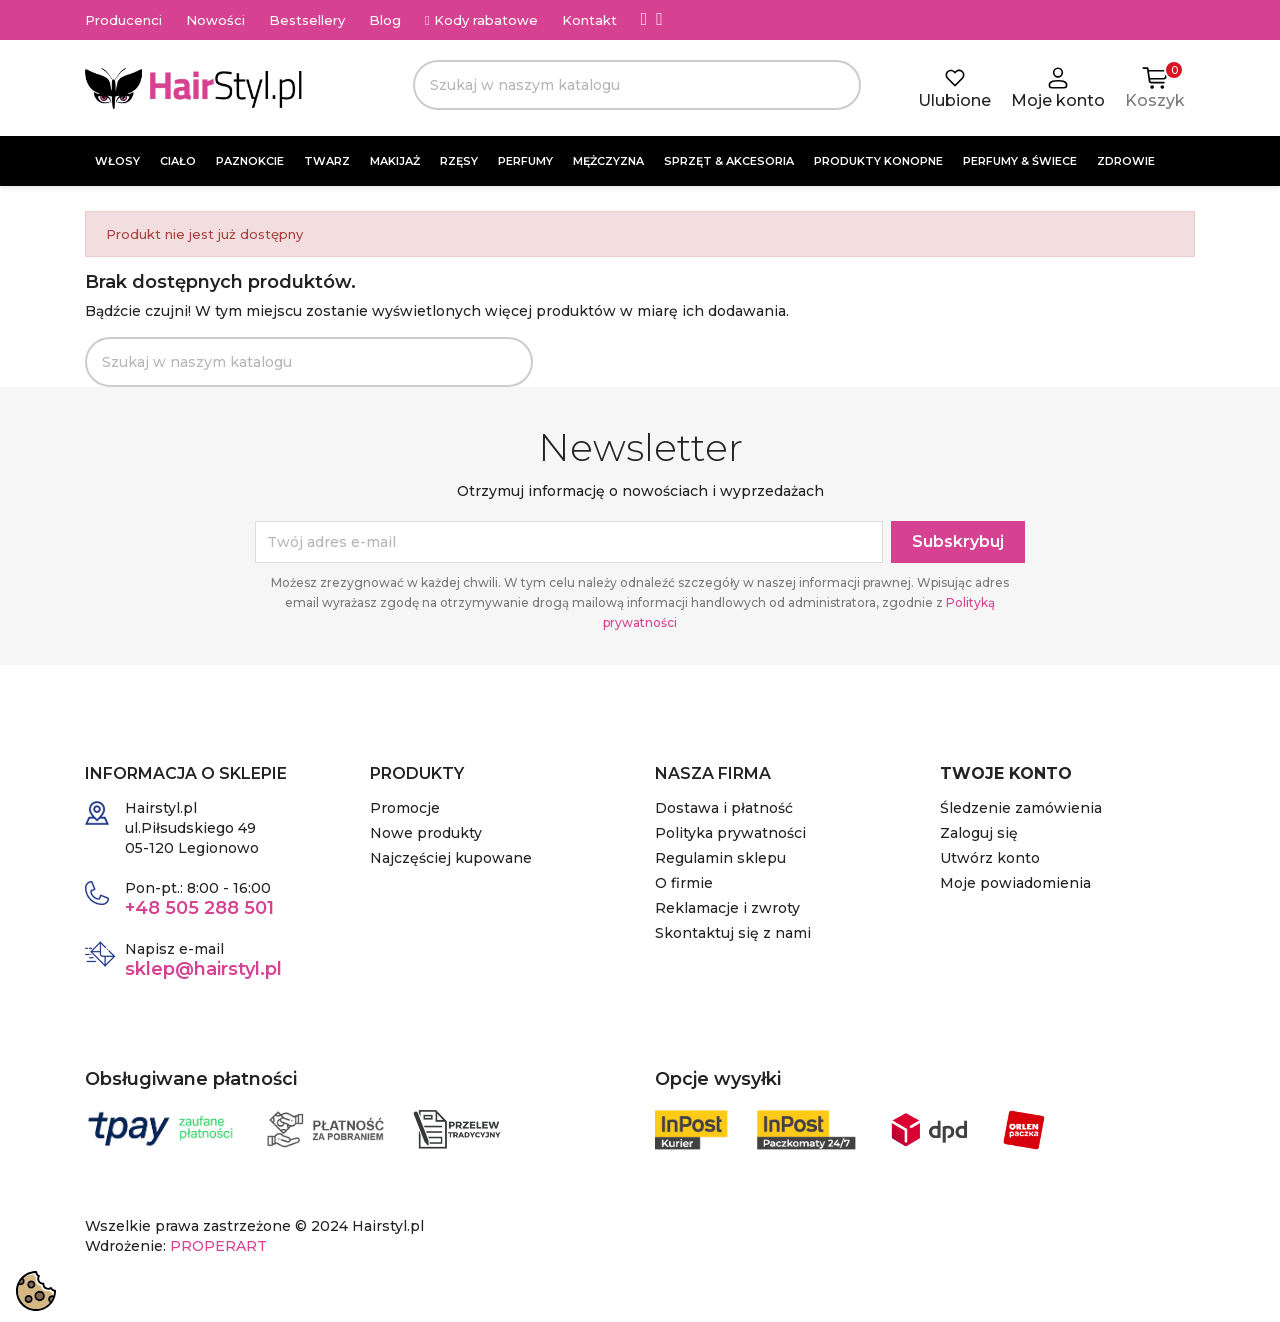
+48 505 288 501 (199, 908)
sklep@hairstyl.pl (203, 969)
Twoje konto (1006, 773)
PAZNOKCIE (250, 161)
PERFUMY (525, 161)
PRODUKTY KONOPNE (878, 161)
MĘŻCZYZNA (608, 161)
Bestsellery (307, 20)
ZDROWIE (1126, 161)
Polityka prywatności (730, 833)
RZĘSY (459, 161)
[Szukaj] (637, 85)
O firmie (684, 883)
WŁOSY (117, 161)
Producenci (123, 20)
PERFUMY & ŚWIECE (1020, 161)
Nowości (215, 20)
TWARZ (327, 161)
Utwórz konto (990, 858)
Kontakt (589, 20)
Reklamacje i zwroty (727, 908)
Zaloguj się (979, 833)
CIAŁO (178, 161)
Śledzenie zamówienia (1021, 808)
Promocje (405, 808)
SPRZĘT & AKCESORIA (729, 161)
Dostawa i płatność (724, 808)
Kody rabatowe (481, 20)
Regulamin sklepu (720, 858)
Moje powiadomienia (1015, 883)
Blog (385, 20)
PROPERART (218, 1246)
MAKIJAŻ (395, 161)
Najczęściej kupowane (451, 858)
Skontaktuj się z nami (733, 933)
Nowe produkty (426, 833)
